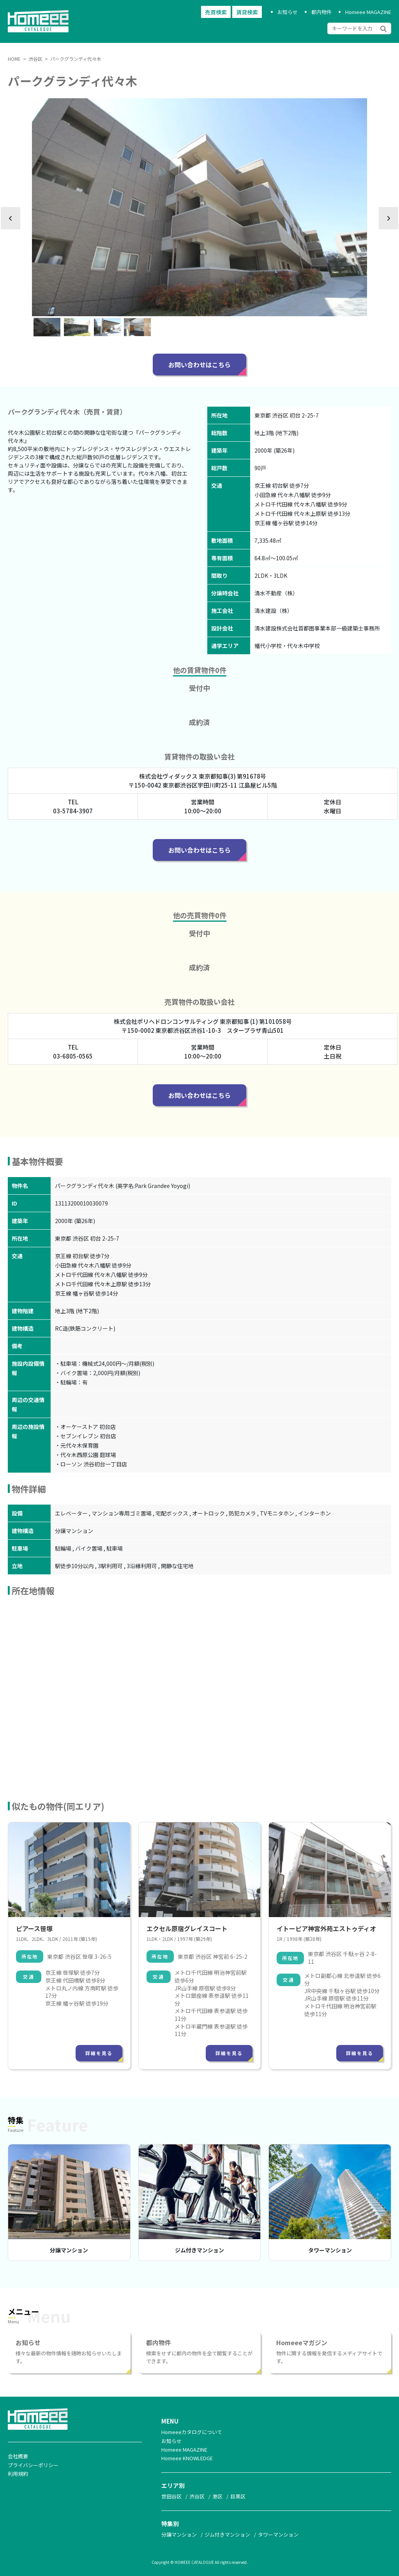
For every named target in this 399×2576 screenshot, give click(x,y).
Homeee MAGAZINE (368, 12)
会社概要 (18, 2456)
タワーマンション (330, 2250)
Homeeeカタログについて (191, 2432)
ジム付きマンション (199, 2250)
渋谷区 (197, 2496)
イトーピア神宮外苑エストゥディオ (326, 1928)
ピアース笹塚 (34, 1928)
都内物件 (321, 12)
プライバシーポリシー (33, 2465)
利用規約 (18, 2473)
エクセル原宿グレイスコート (187, 1928)
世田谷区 (171, 2496)
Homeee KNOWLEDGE (187, 2458)
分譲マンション (69, 2250)
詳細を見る (99, 2053)
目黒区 (237, 2496)
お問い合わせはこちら (199, 364)
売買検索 (216, 12)
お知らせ (287, 12)
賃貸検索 (247, 12)
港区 (217, 2496)
